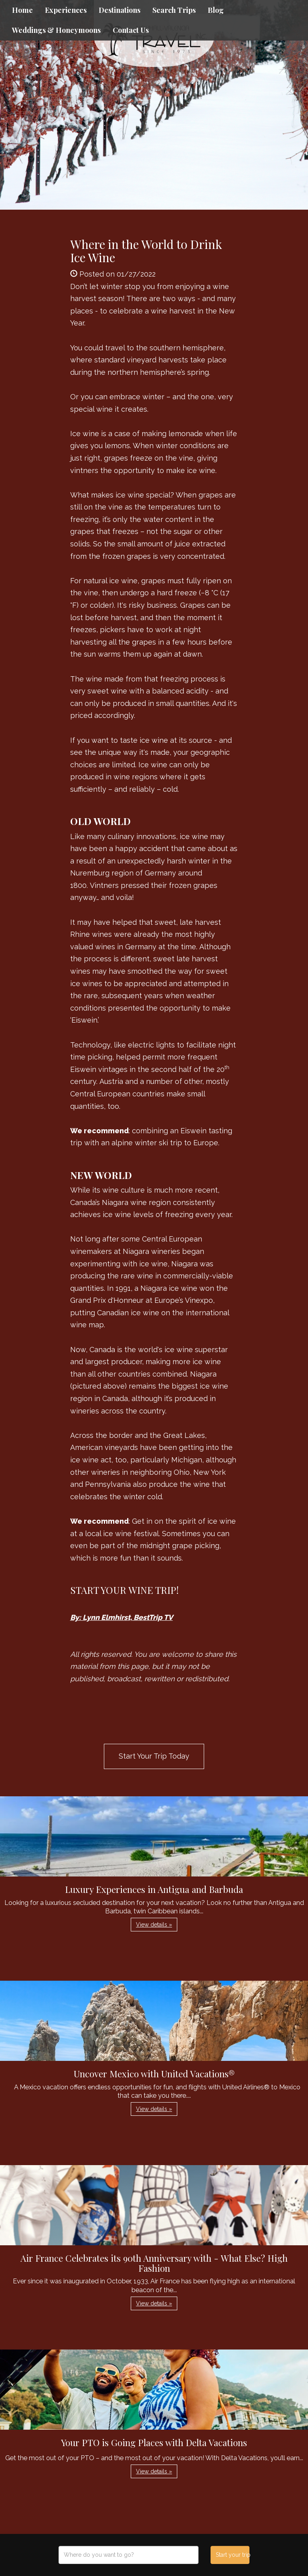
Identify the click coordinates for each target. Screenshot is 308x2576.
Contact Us (131, 30)
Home (22, 10)
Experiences (66, 10)
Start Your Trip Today (154, 1756)
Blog (216, 10)
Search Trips (174, 10)
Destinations (119, 10)
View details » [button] (154, 1924)
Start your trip (232, 2555)
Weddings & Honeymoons (56, 30)
